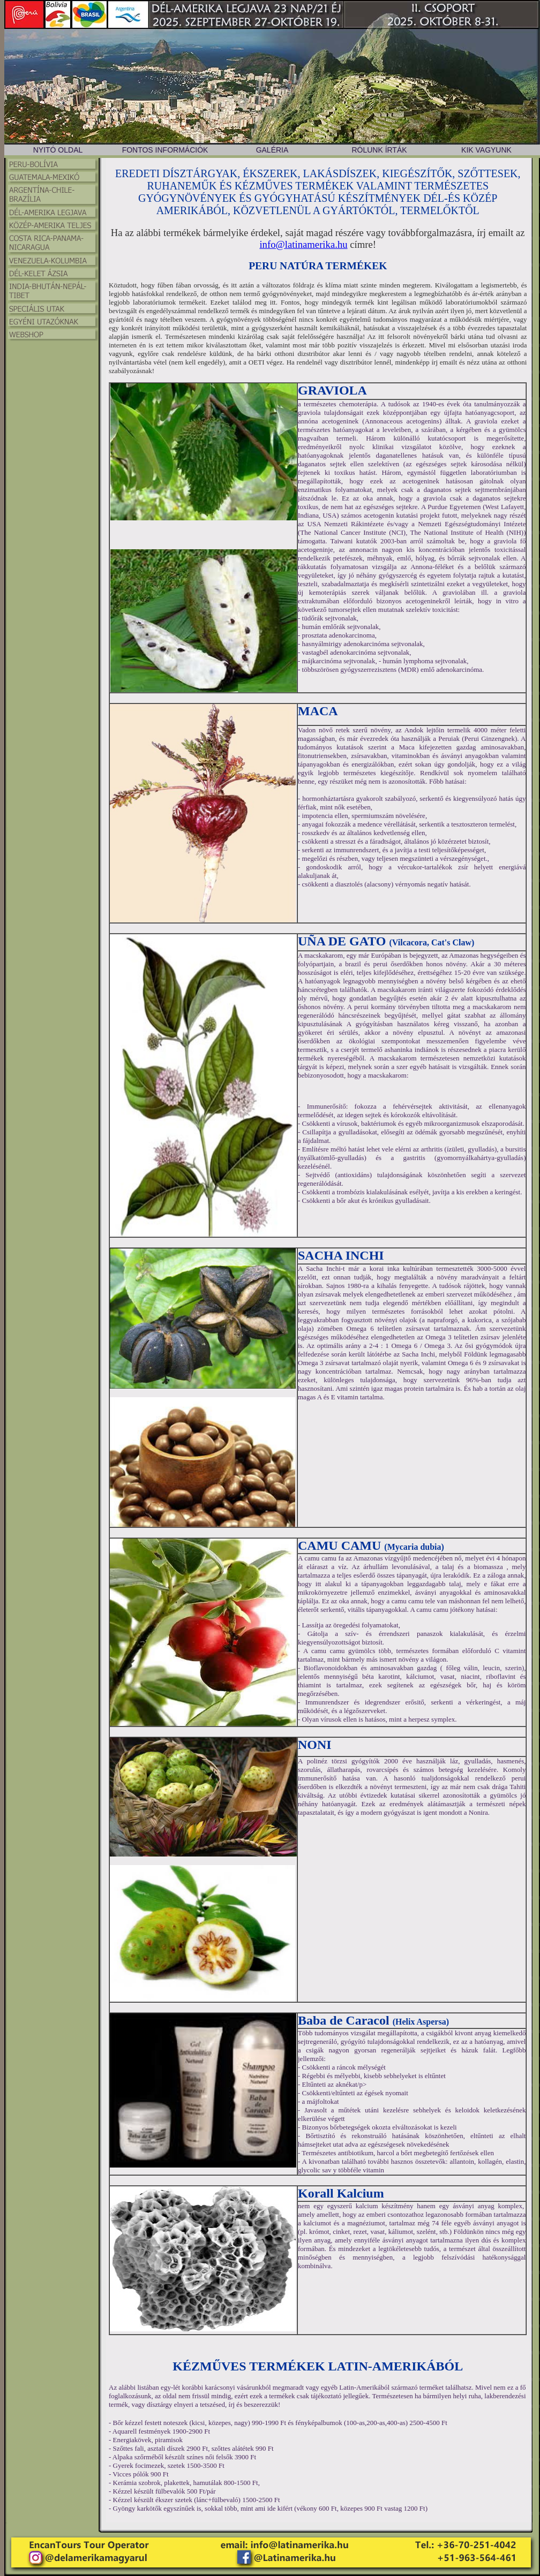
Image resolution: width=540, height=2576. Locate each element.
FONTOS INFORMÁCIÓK (165, 150)
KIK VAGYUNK (486, 150)
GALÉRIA (272, 150)
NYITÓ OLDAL (58, 150)
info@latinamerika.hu (303, 244)
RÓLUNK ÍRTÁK (379, 150)
